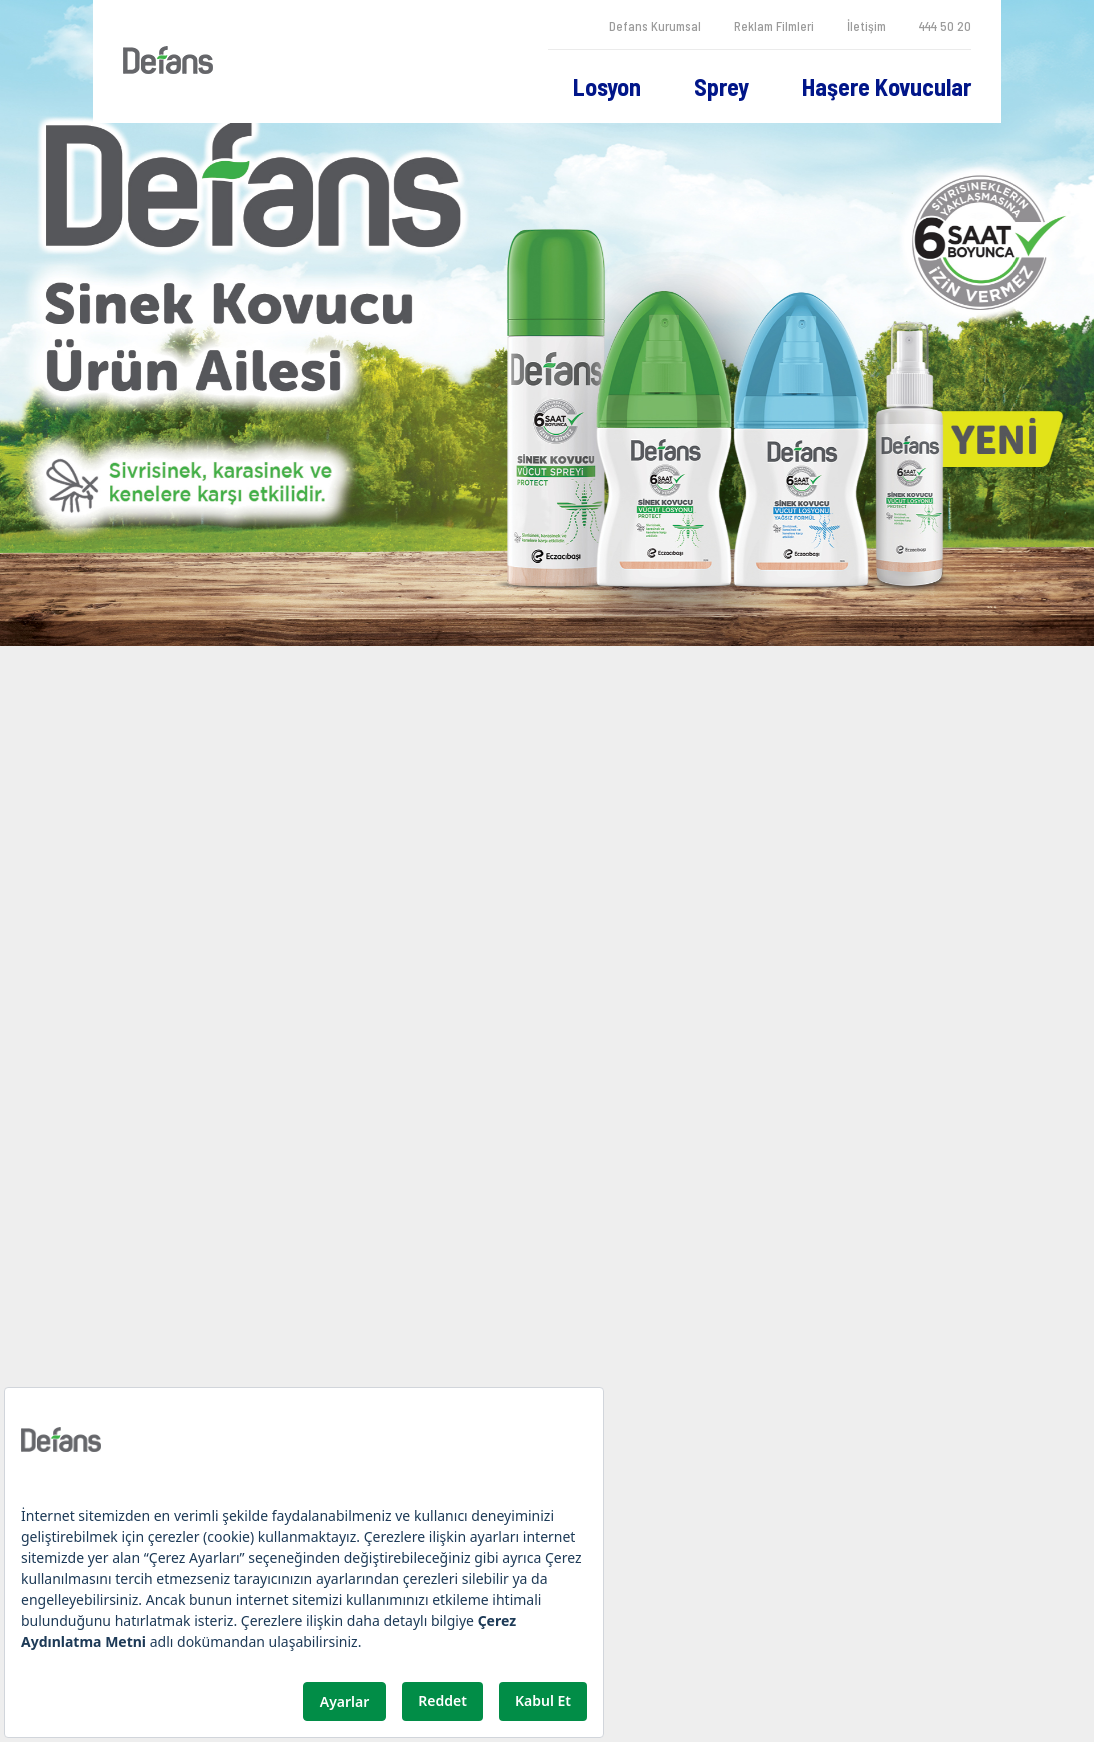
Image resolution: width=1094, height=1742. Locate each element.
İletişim (866, 26)
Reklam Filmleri (774, 26)
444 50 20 (945, 26)
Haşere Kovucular (886, 86)
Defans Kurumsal (655, 26)
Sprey (721, 86)
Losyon (607, 86)
